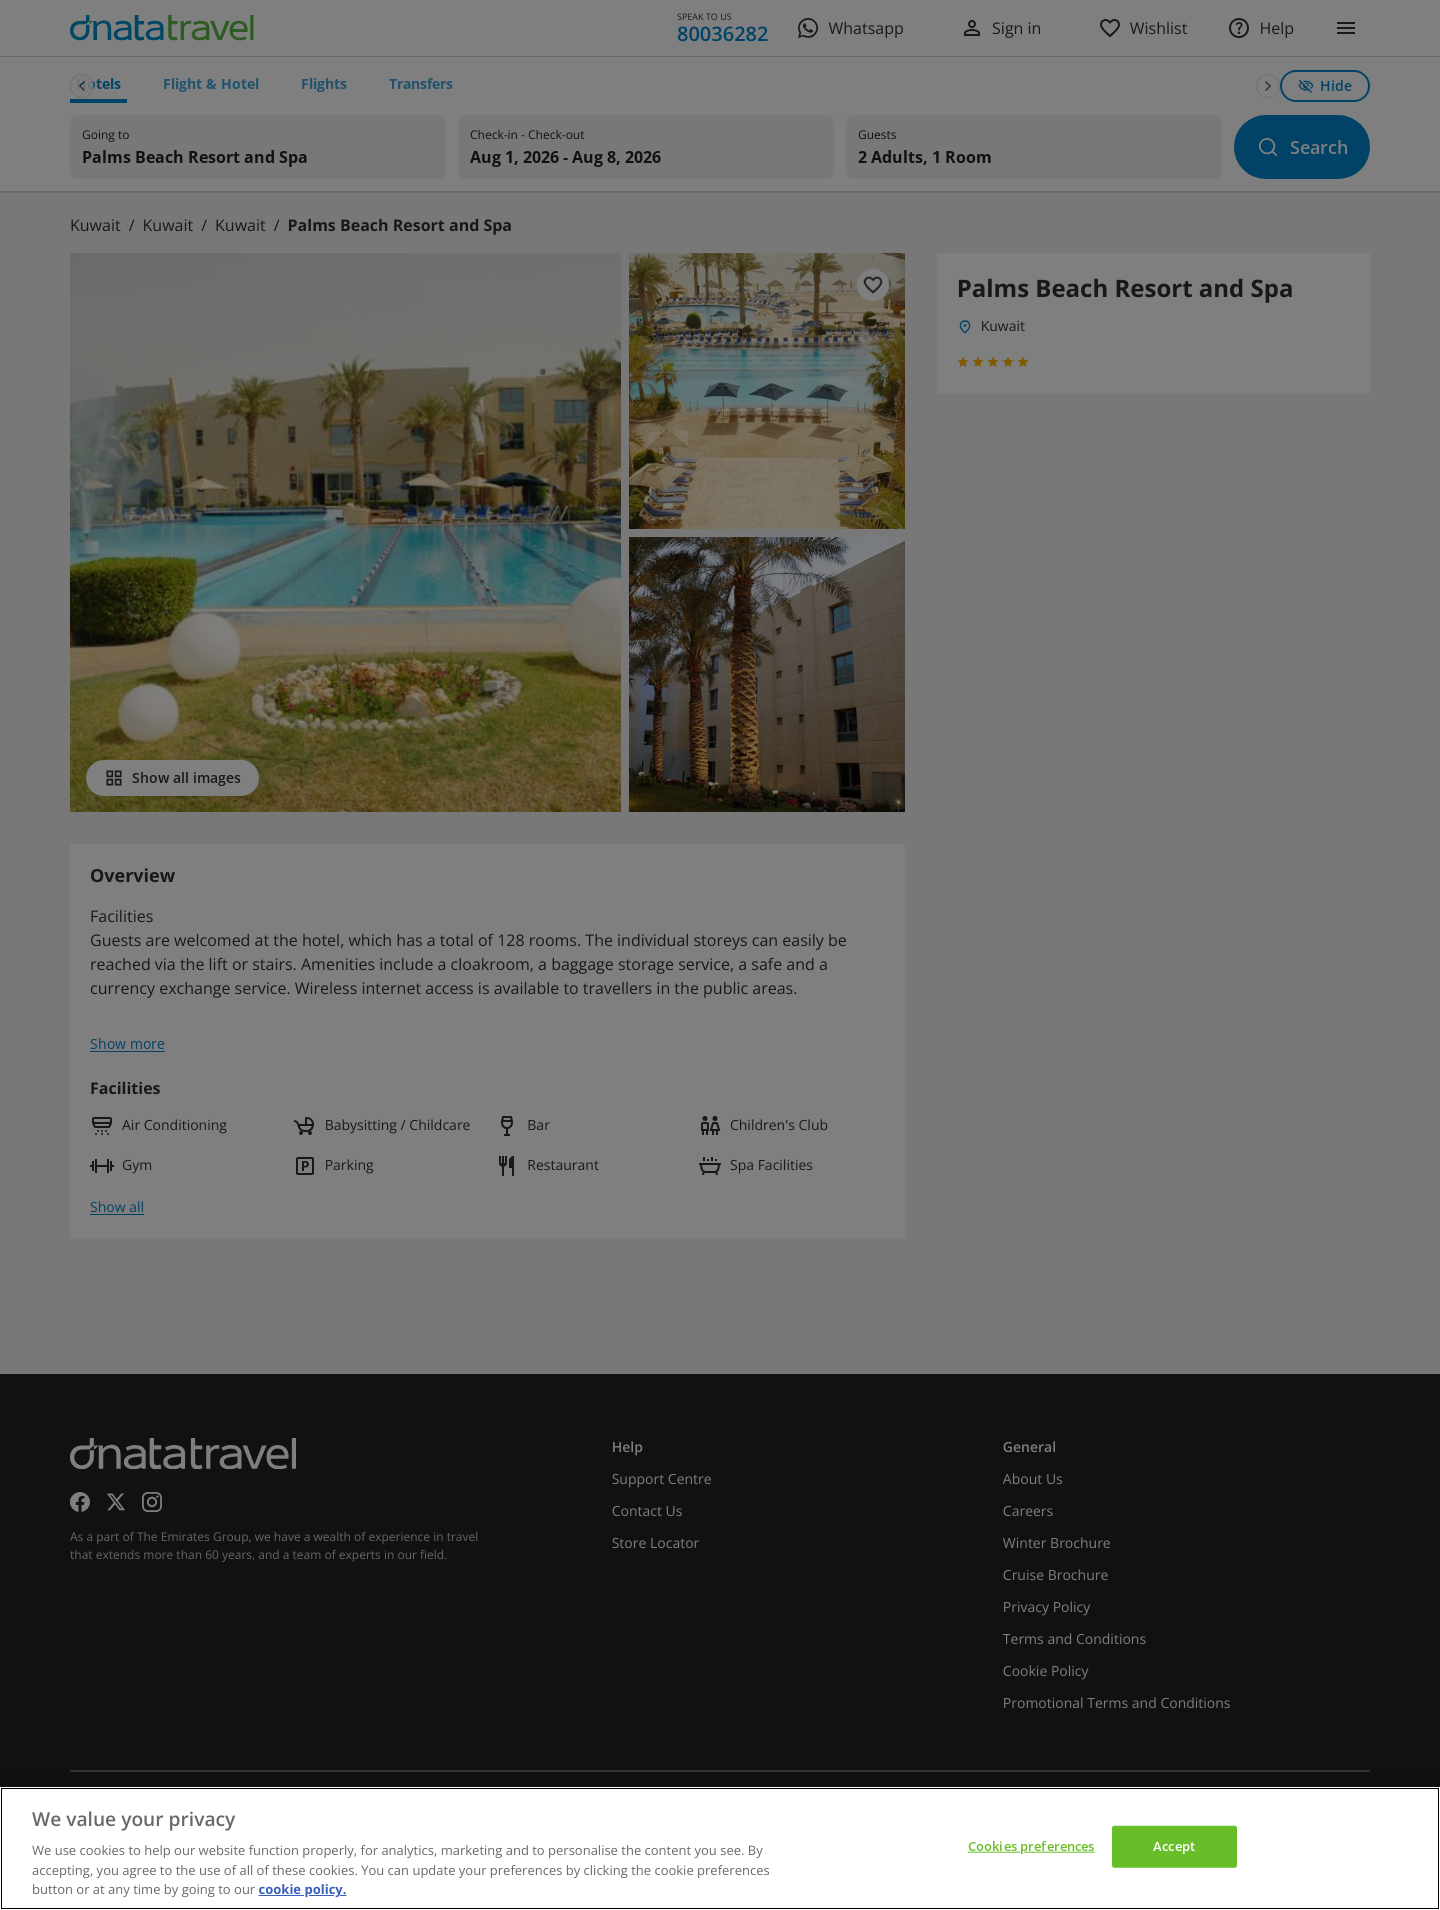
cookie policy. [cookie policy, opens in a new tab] (303, 1889)
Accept (1174, 1846)
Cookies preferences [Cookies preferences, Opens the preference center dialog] (1031, 1846)
